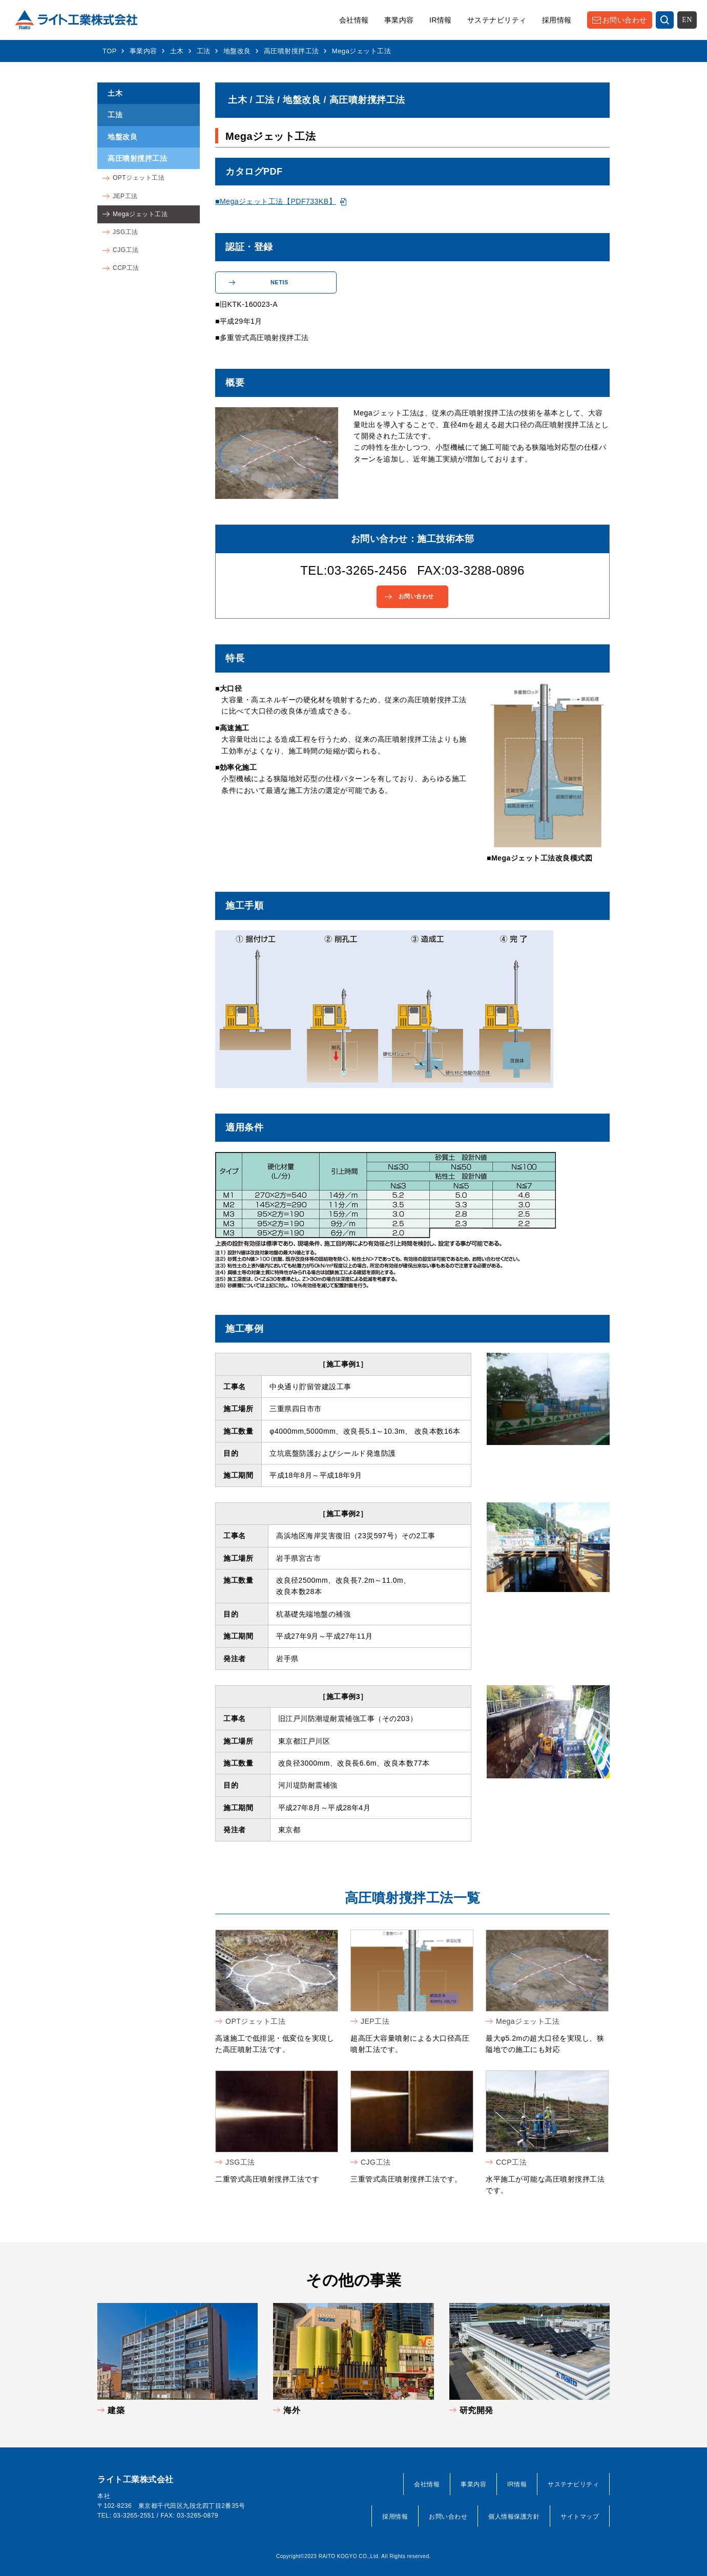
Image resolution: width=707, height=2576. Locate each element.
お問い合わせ (624, 20)
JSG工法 (240, 2162)
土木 (177, 51)
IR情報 (440, 20)
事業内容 (399, 20)
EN (687, 20)
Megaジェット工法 (527, 2021)
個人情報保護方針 (513, 2516)
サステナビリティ (497, 20)
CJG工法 (376, 2162)
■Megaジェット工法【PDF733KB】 (275, 201)
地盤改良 (237, 51)
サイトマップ (579, 2516)
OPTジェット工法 (255, 2021)
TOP (109, 51)
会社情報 (354, 20)
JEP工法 (375, 2021)
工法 (204, 51)
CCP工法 (511, 2162)
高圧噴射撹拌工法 (291, 51)
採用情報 (557, 20)
